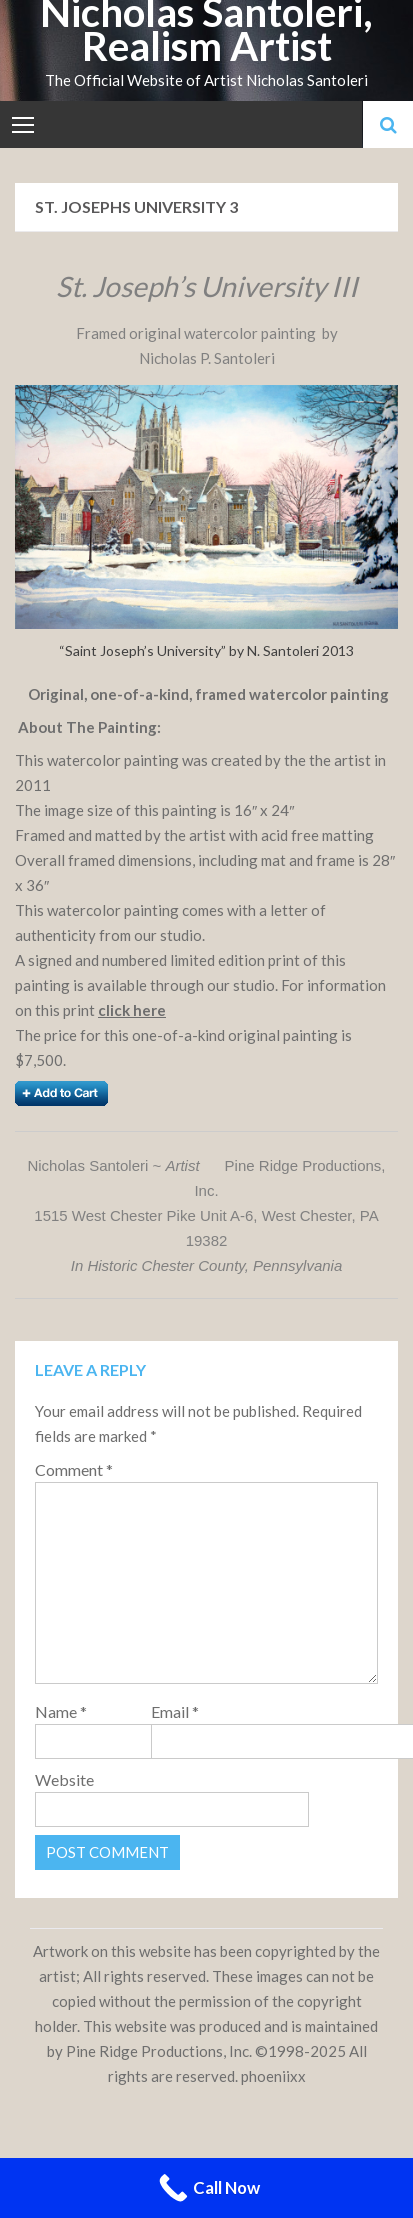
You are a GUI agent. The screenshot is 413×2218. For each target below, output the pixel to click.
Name (61, 1711)
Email (175, 1711)
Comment (74, 1469)
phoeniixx (273, 2076)
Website (64, 1779)
